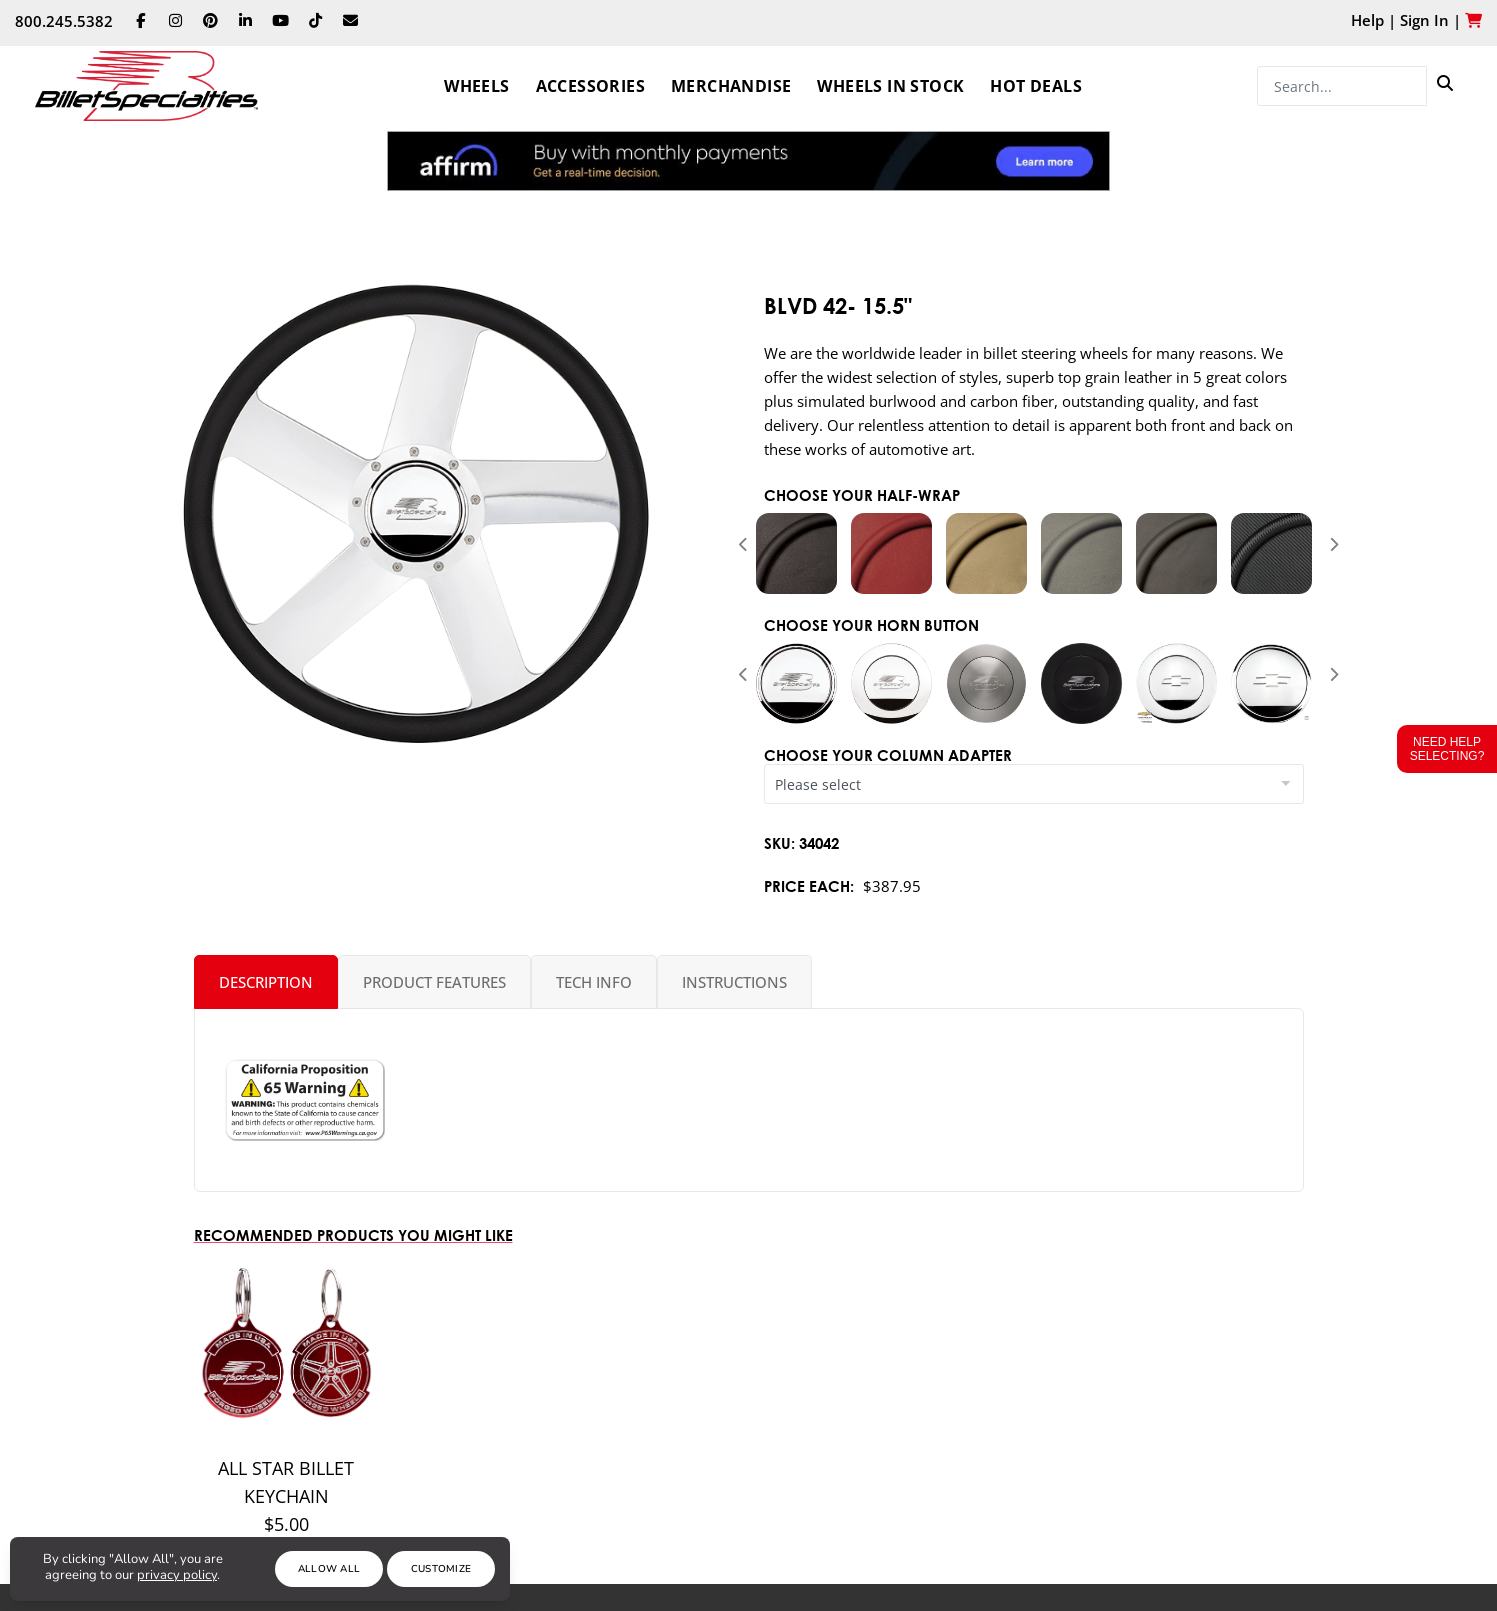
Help (1367, 20)
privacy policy (177, 1575)
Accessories (590, 86)
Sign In (1424, 20)
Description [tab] (266, 982)
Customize (441, 1569)
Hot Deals (1036, 86)
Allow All (329, 1569)
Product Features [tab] (434, 982)
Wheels (476, 86)
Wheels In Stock (890, 86)
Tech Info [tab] (594, 982)
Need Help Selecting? (1447, 749)
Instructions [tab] (734, 982)
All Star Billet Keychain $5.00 (286, 1496)
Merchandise (731, 86)
